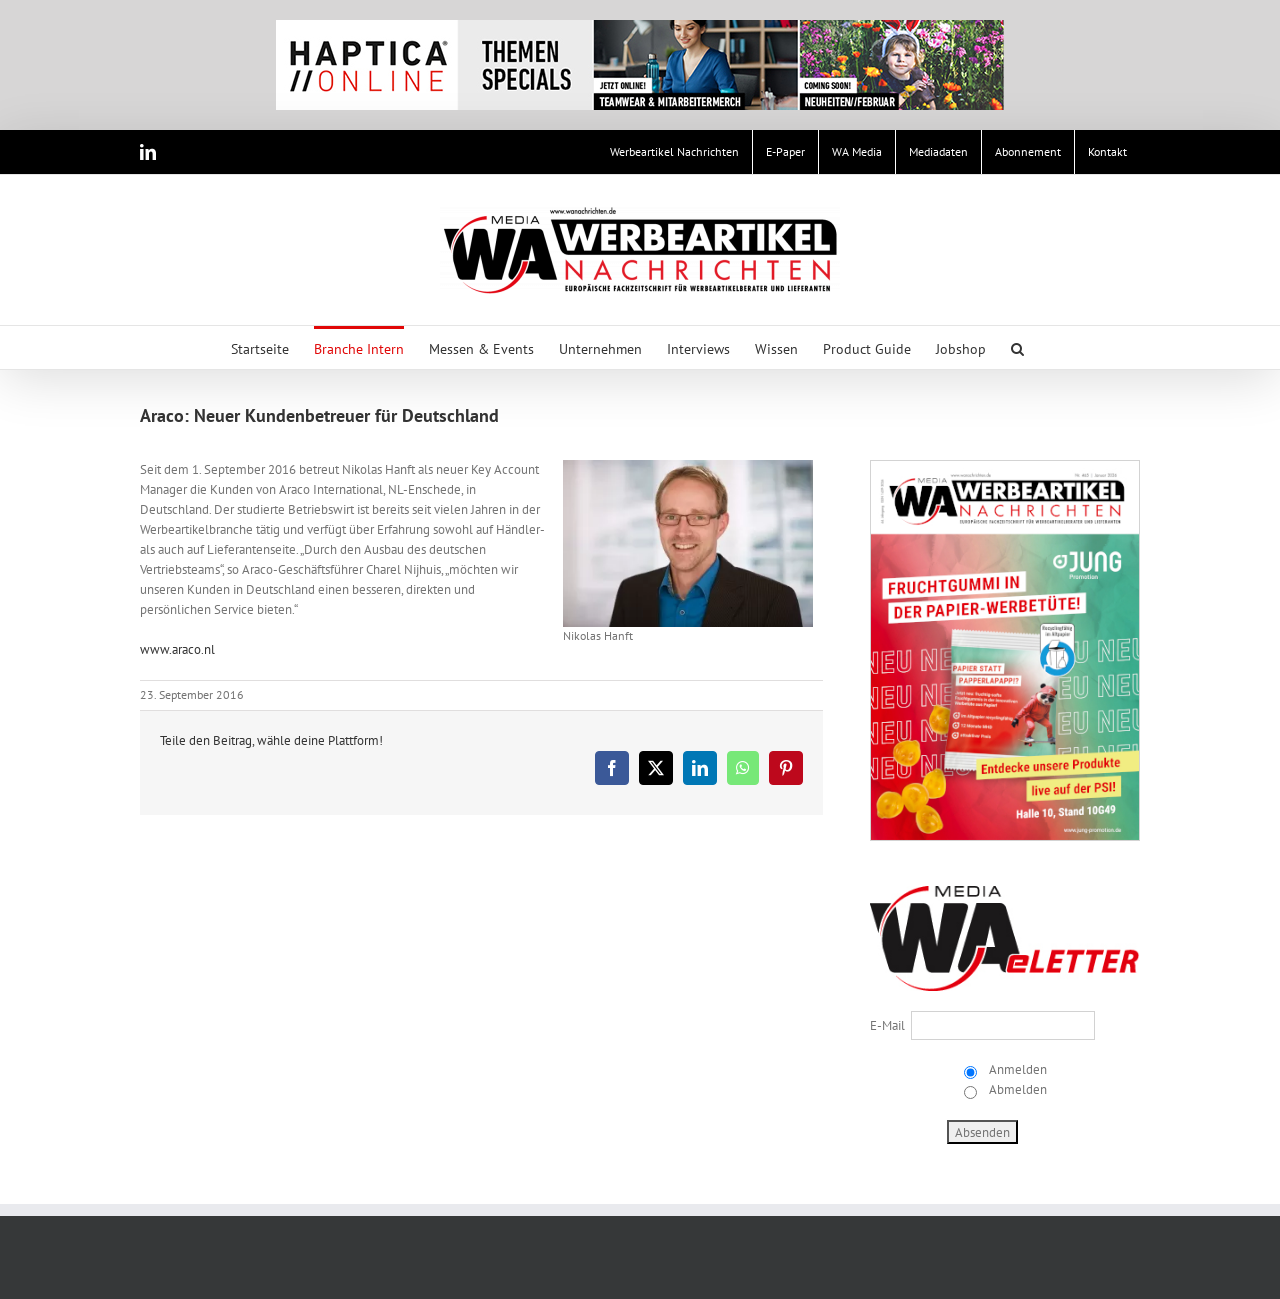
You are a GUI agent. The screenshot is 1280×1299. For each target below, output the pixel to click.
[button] (1017, 347)
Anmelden (1016, 1069)
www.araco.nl (177, 649)
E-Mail (887, 1025)
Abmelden (1016, 1089)
